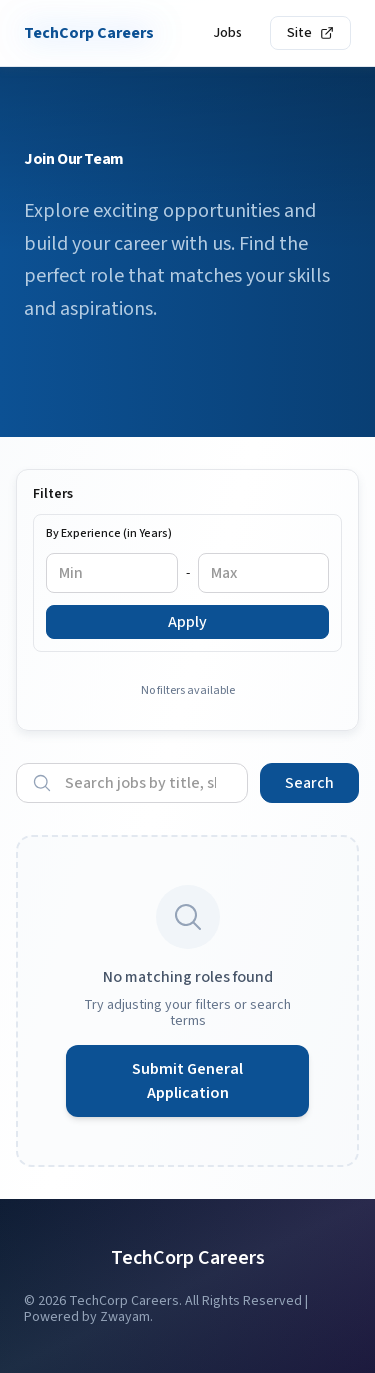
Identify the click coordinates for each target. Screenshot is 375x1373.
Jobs (227, 33)
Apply (187, 622)
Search (309, 783)
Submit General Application (187, 1081)
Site (310, 33)
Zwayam (125, 1317)
